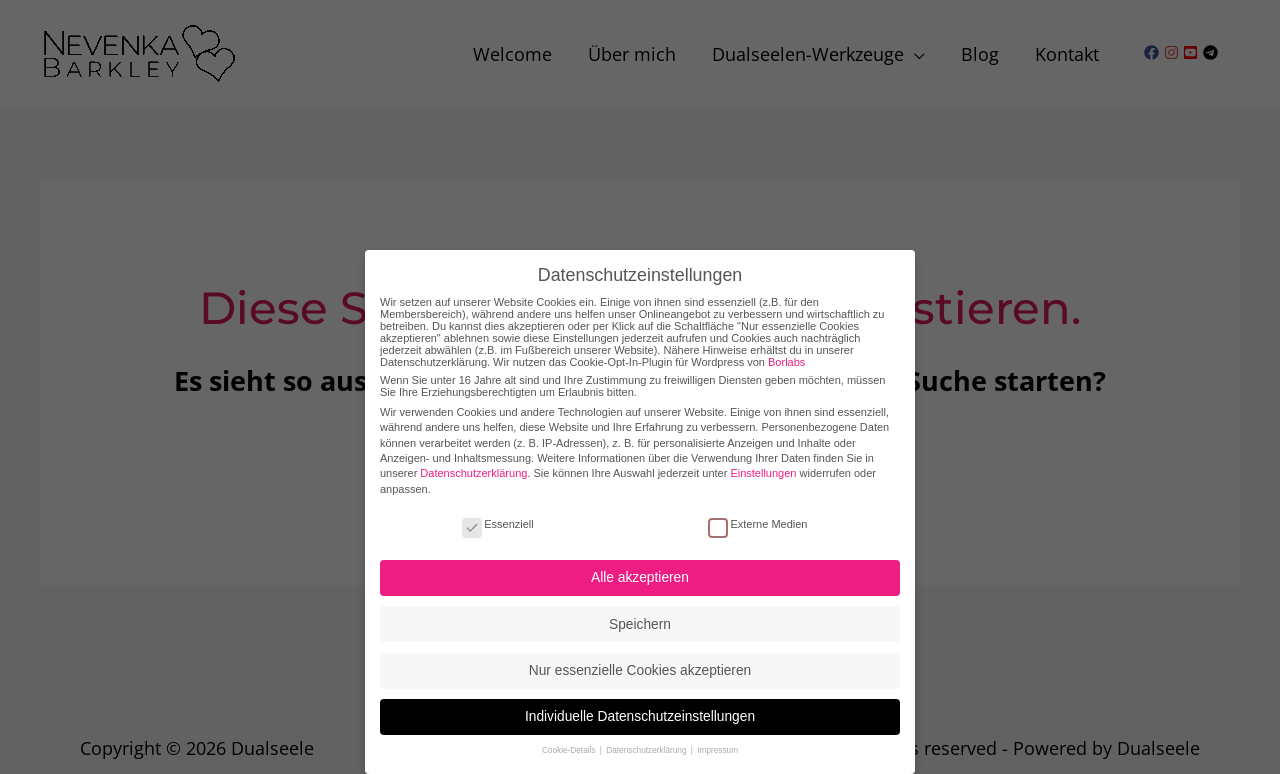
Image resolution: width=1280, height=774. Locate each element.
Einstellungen (763, 461)
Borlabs (786, 349)
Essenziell (498, 511)
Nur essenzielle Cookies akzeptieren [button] (640, 657)
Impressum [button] (717, 738)
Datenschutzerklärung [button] (647, 738)
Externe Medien (757, 511)
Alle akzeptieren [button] (640, 565)
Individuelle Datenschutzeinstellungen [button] (640, 704)
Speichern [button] (640, 611)
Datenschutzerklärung (473, 461)
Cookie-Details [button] (570, 738)
